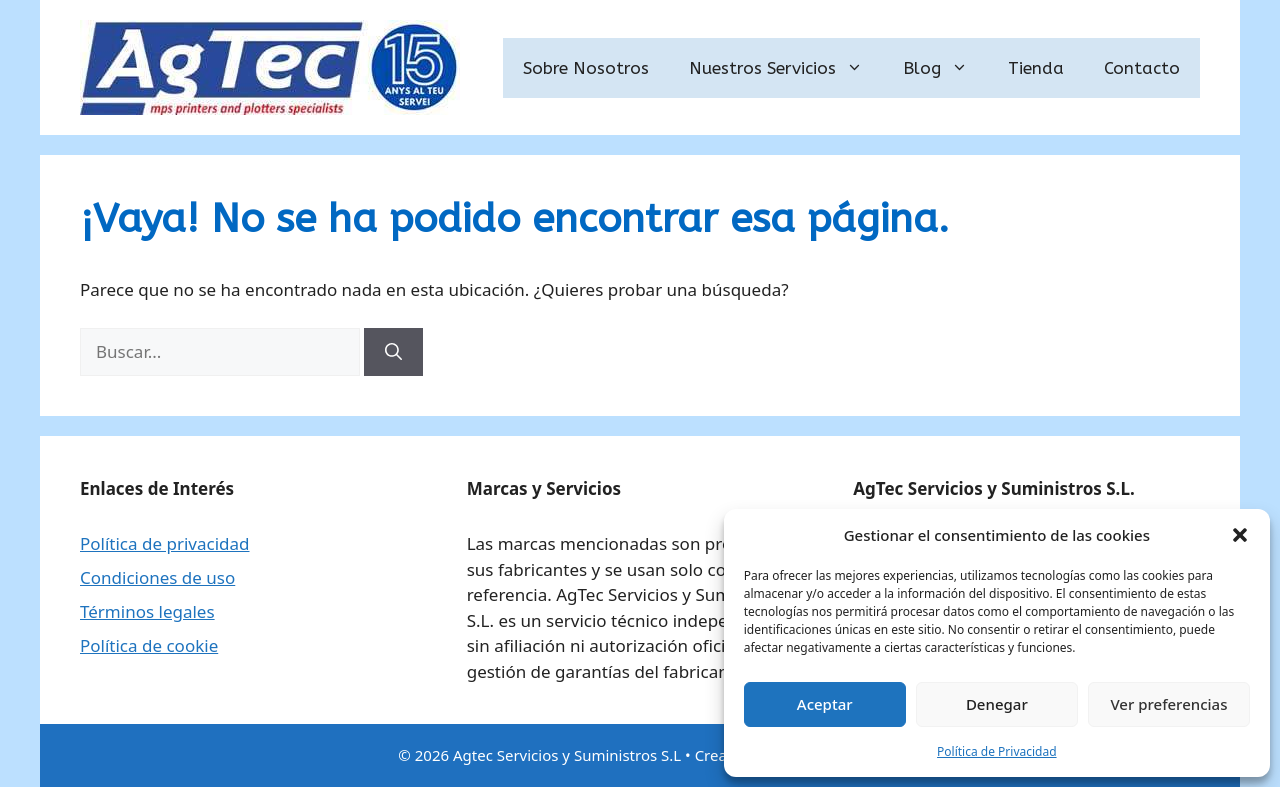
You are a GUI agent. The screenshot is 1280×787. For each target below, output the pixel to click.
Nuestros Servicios (786, 68)
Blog (945, 68)
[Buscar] (393, 352)
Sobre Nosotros (586, 68)
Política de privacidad (164, 543)
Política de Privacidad (997, 751)
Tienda (1036, 68)
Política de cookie (149, 645)
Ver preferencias (1168, 704)
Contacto (1142, 68)
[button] (1240, 535)
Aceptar (825, 704)
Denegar (997, 704)
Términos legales (147, 611)
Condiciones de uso (157, 577)
